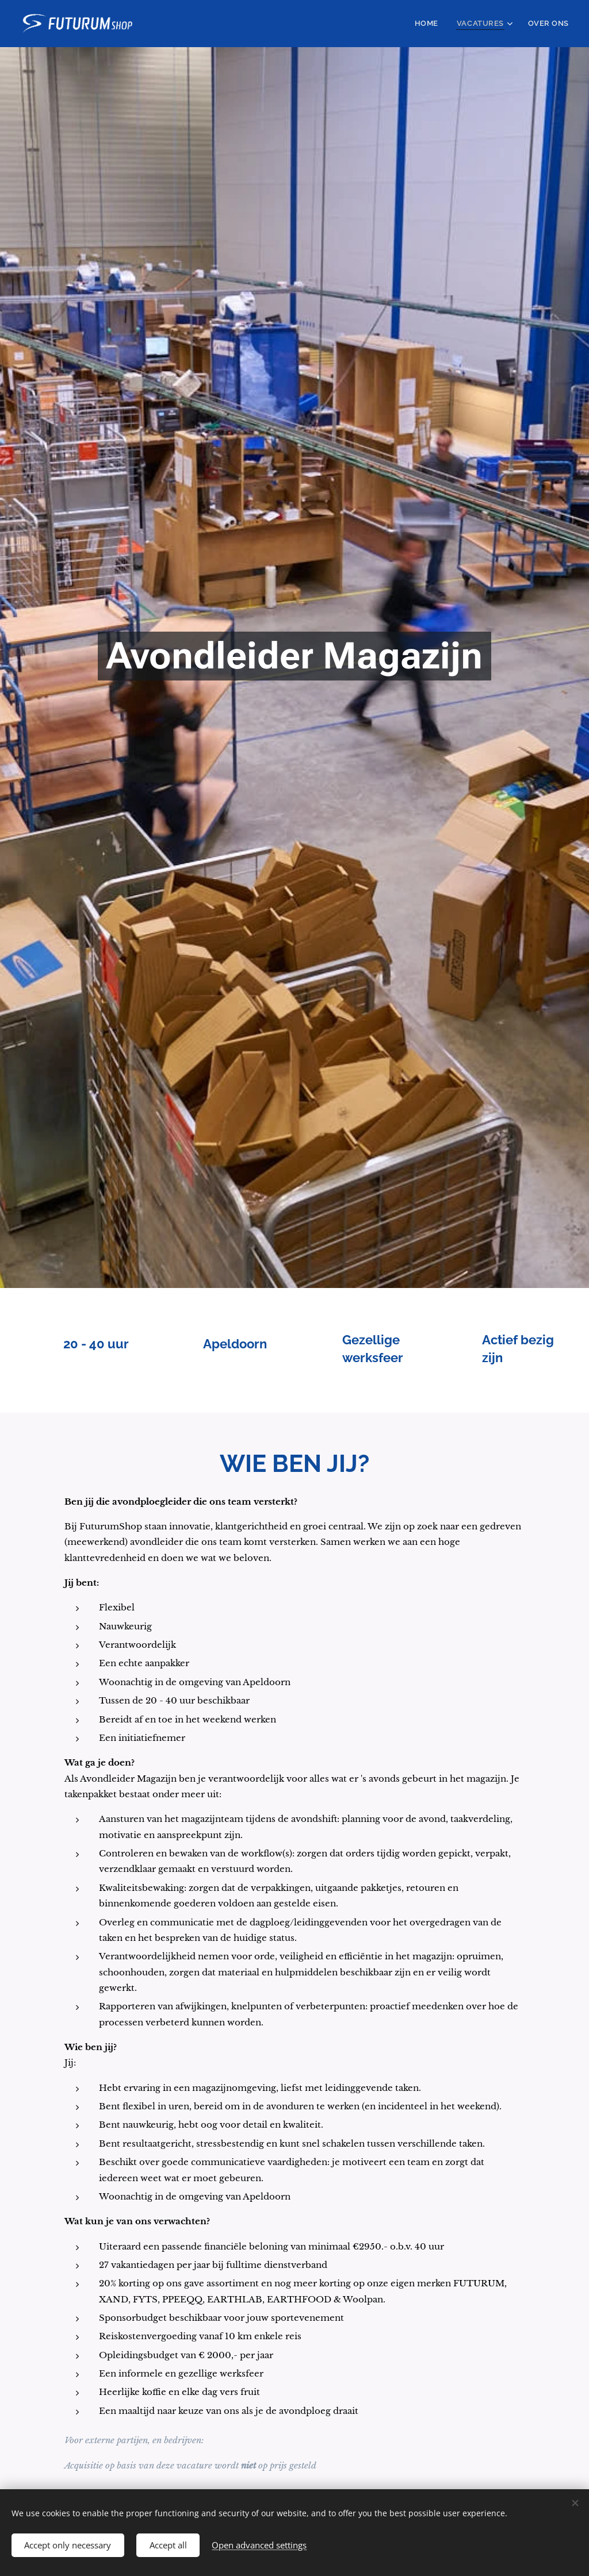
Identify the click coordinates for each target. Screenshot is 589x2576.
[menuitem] (438, 23)
